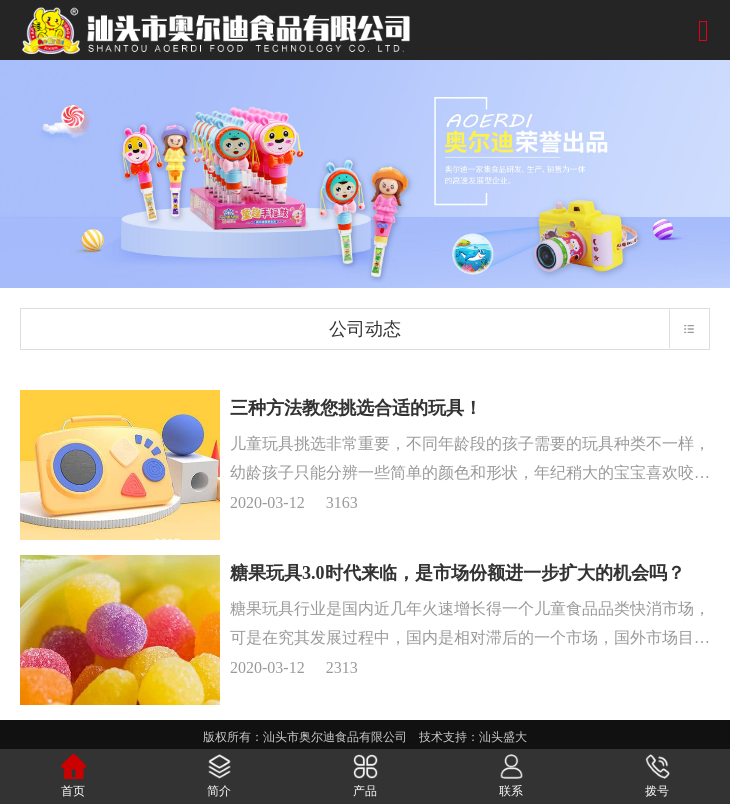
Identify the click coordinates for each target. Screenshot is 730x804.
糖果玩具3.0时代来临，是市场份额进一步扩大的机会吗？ (457, 573)
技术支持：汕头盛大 (473, 737)
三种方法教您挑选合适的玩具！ (356, 408)
